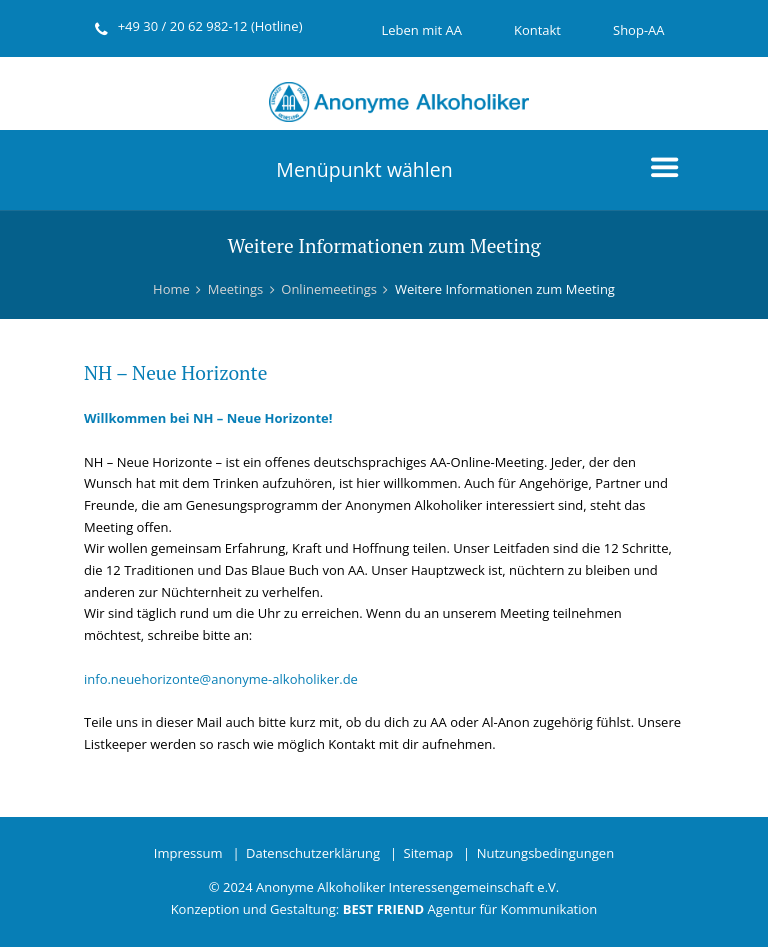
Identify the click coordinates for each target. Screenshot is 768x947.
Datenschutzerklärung (313, 853)
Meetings (235, 289)
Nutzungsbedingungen (545, 853)
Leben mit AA (421, 30)
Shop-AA (639, 30)
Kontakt (537, 30)
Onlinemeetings (329, 289)
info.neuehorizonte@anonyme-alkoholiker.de (221, 679)
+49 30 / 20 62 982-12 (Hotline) (210, 26)
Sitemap (429, 853)
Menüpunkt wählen (364, 169)
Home (171, 289)
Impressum (188, 853)
